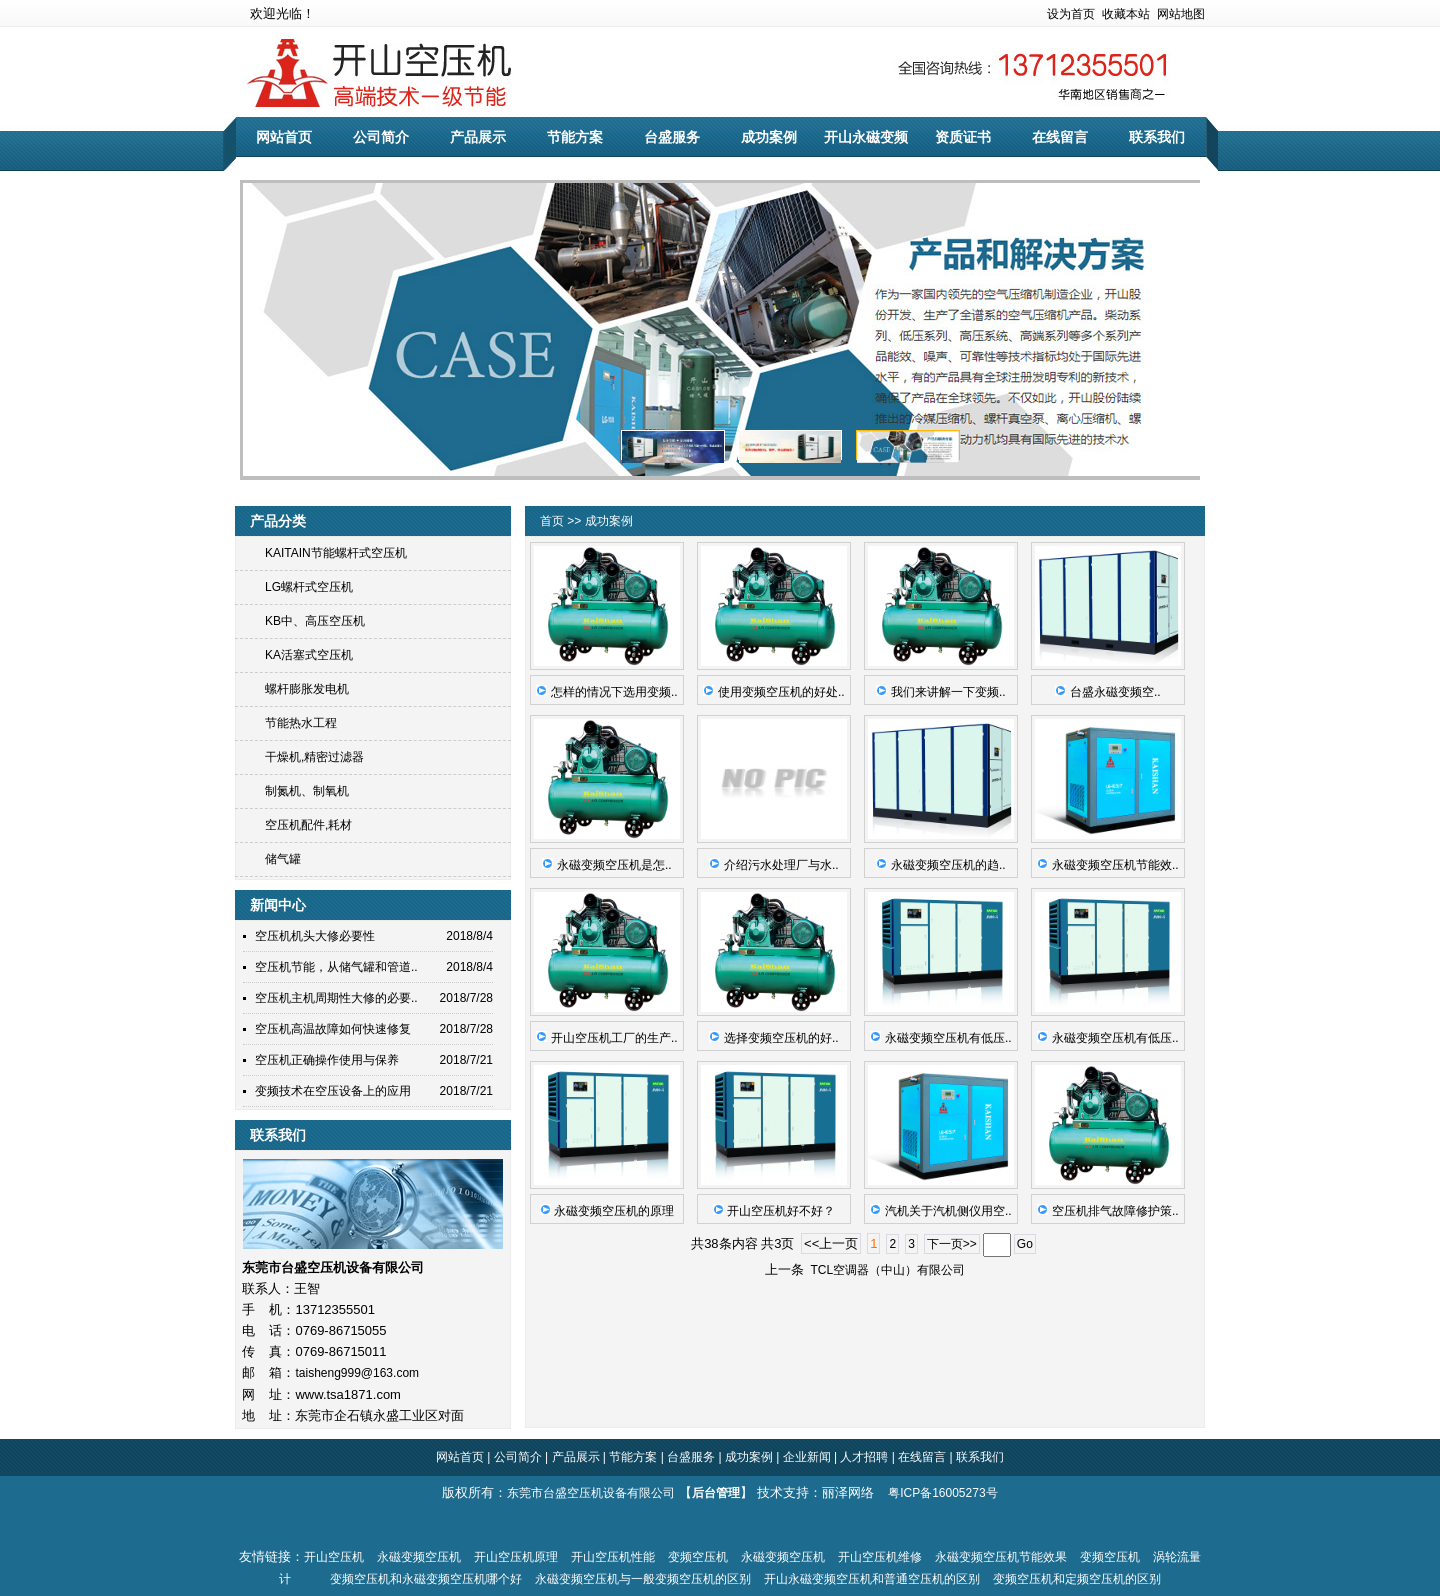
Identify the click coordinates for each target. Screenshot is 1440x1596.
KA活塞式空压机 (309, 655)
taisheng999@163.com (357, 1373)
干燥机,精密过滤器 (314, 757)
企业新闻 (804, 1457)
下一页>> (952, 1244)
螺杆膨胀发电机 (307, 689)
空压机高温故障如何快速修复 (333, 1029)
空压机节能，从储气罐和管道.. (336, 967)
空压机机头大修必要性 (315, 936)
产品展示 (478, 137)
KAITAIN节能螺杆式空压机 (336, 553)
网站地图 (1181, 14)
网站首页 (284, 137)
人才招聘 (864, 1457)
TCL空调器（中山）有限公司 (884, 1270)
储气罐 (283, 859)
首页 (553, 521)
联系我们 (1157, 137)
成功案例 (769, 137)
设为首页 (1071, 14)
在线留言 (1060, 137)
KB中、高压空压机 (315, 621)
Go (1025, 1244)
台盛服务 (672, 137)
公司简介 (381, 137)
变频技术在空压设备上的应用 (333, 1091)
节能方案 (575, 137)
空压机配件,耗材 (308, 825)
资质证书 (963, 137)
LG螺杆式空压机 (309, 587)
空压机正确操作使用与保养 (327, 1060)
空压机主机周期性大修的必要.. (336, 998)
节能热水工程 (301, 723)
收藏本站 (1126, 14)
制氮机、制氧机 (307, 791)
